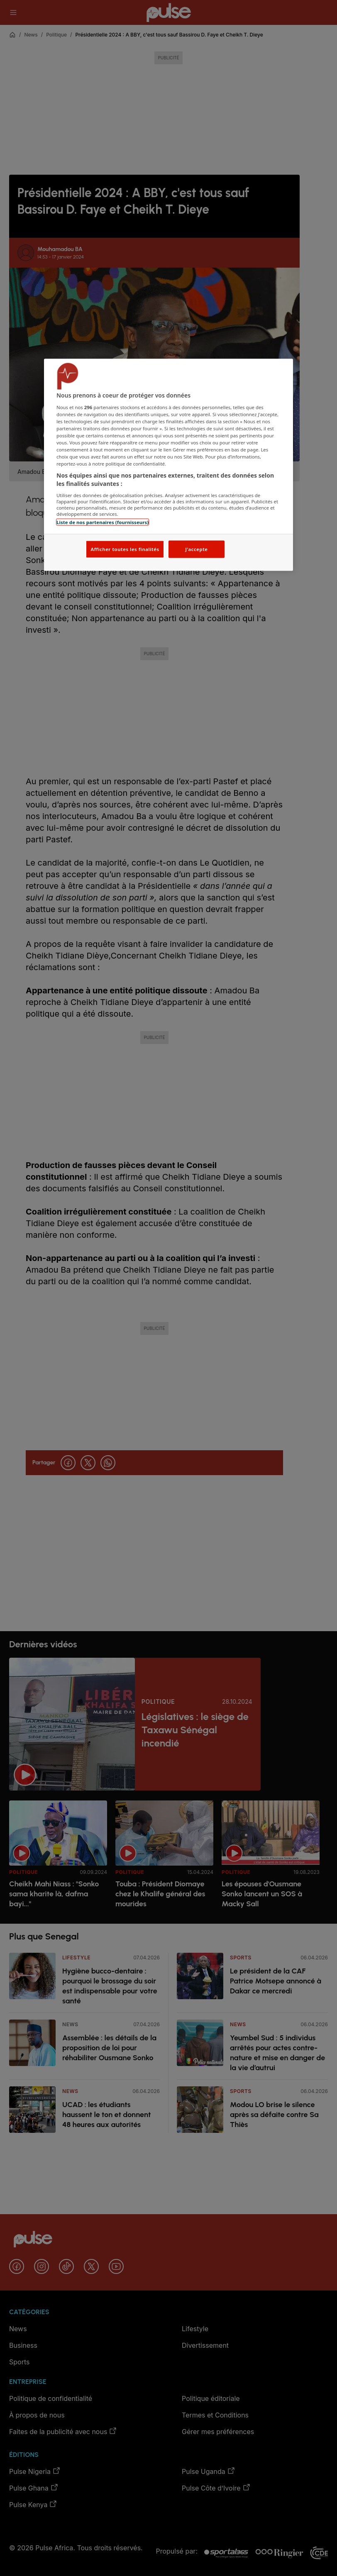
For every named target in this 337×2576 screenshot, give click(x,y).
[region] (168, 465)
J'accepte (196, 549)
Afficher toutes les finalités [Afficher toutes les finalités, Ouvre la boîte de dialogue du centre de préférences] (124, 549)
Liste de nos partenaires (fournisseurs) (102, 522)
